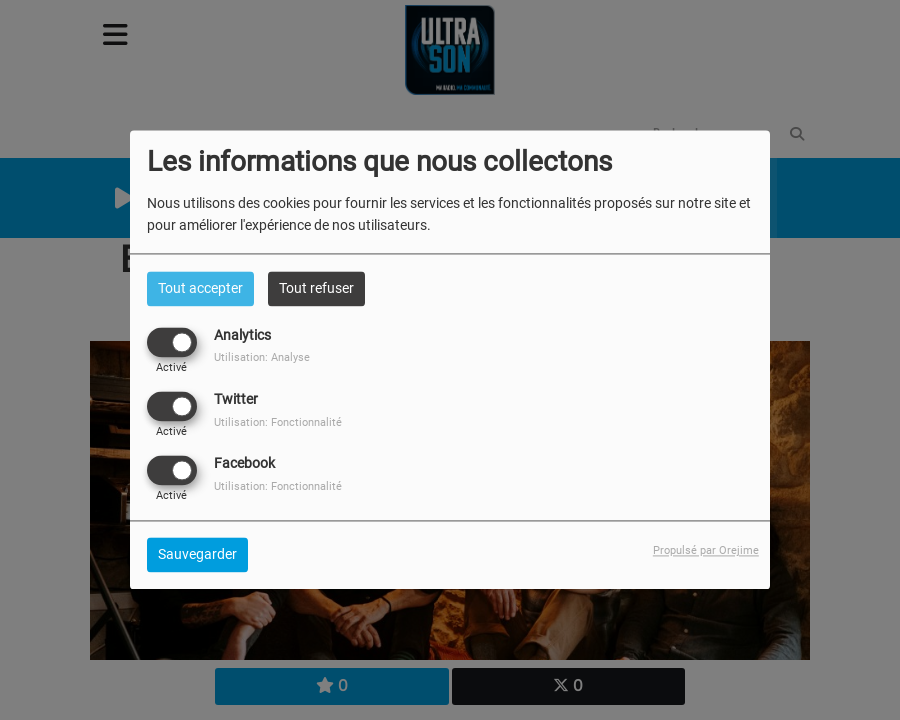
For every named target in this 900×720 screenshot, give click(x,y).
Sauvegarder (197, 555)
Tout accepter (200, 288)
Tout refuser (316, 288)
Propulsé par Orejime (706, 551)
